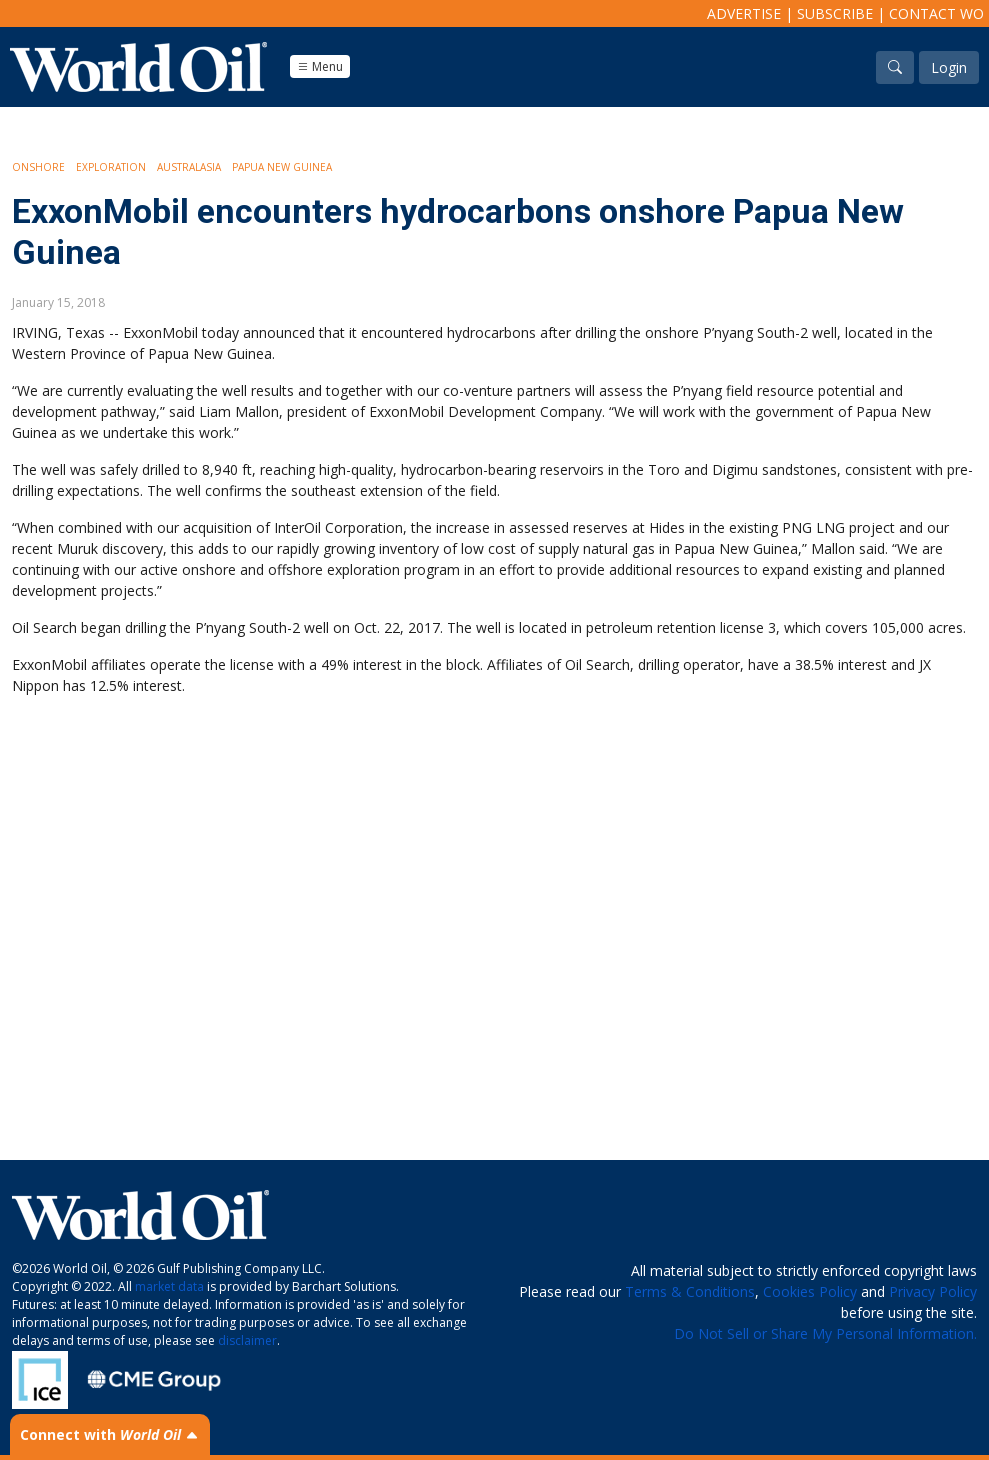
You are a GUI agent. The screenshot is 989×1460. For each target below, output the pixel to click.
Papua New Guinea (282, 167)
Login (949, 67)
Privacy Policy (933, 1291)
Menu (320, 66)
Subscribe (835, 13)
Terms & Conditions (690, 1291)
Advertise (744, 13)
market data (169, 1286)
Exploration (111, 167)
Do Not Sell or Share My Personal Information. (825, 1333)
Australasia (189, 167)
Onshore (38, 167)
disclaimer (247, 1340)
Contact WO (936, 13)
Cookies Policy (810, 1291)
